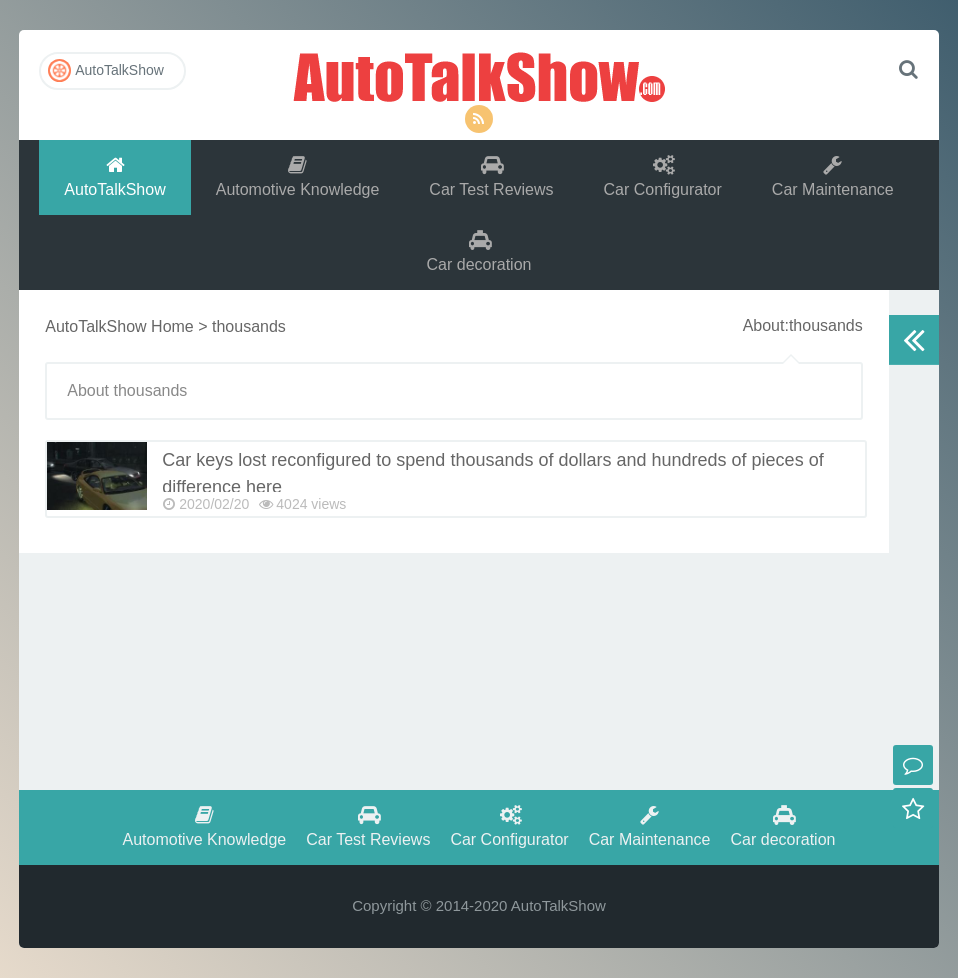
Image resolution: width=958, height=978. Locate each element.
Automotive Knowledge (298, 176)
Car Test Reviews (491, 176)
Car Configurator (663, 176)
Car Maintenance (833, 176)
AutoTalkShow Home (119, 326)
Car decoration (479, 251)
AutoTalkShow (479, 75)
